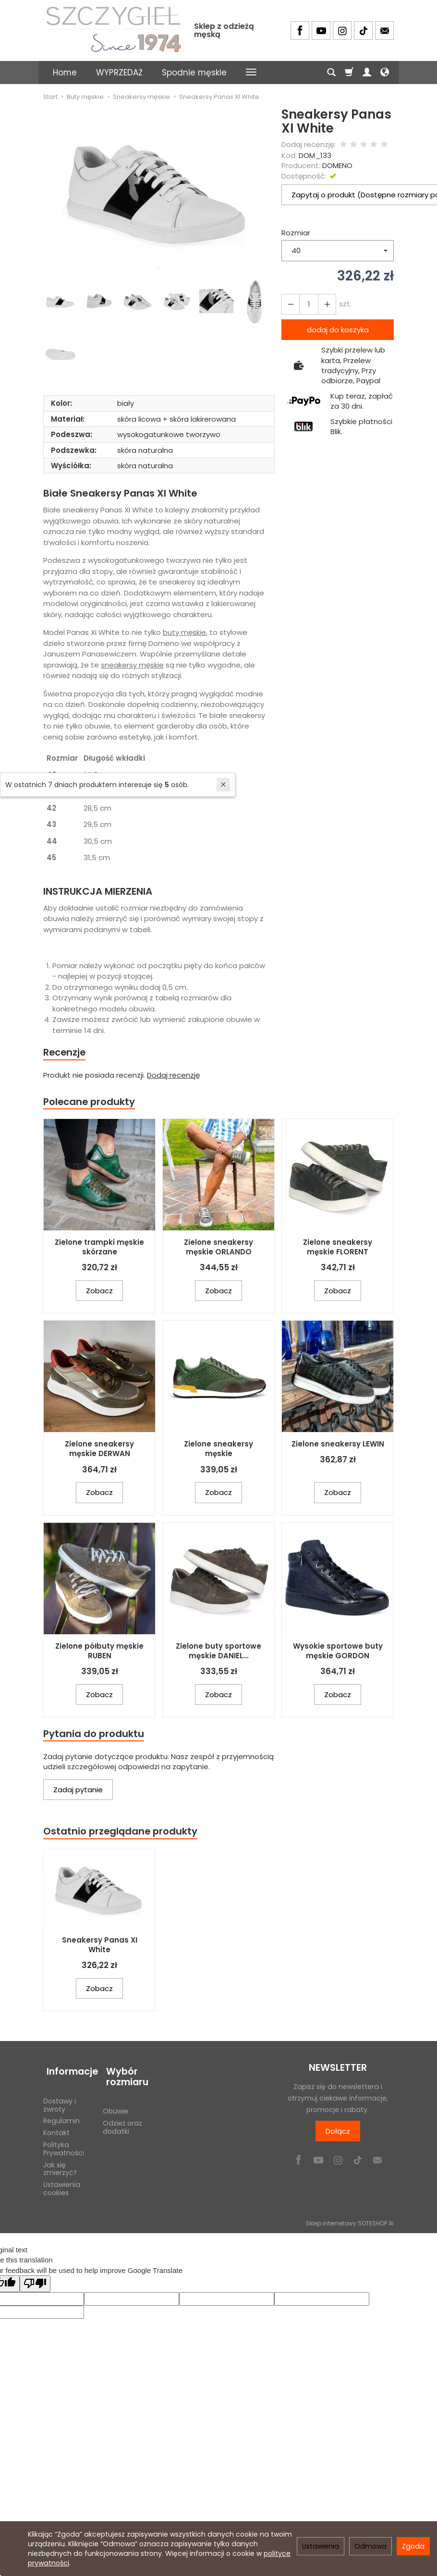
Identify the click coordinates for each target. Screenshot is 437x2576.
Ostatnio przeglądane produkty (123, 1834)
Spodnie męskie (194, 72)
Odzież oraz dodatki (122, 2123)
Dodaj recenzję (173, 1076)
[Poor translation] (35, 2279)
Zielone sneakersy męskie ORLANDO (218, 1248)
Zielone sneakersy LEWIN (337, 1446)
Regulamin (61, 2116)
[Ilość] (306, 304)
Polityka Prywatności (63, 2144)
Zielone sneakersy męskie (218, 1450)
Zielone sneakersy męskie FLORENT (337, 1248)
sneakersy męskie (132, 665)
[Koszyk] (349, 72)
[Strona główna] (113, 29)
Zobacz (99, 1292)
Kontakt (56, 2128)
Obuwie (115, 2107)
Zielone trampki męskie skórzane (99, 1248)
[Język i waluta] (385, 72)
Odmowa (370, 2546)
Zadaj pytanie (78, 1792)
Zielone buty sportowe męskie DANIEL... (218, 1652)
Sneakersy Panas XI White (99, 1948)
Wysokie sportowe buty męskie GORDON (338, 1652)
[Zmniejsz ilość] (324, 304)
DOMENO (337, 165)
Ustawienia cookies (61, 2184)
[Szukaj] (331, 72)
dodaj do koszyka (338, 330)
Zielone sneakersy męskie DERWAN (99, 1450)
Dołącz (338, 2134)
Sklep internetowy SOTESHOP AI (350, 2218)
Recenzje (65, 1052)
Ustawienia (320, 2546)
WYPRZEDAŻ (119, 72)
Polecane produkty (91, 1102)
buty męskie (184, 632)
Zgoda (413, 2546)
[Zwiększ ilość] (289, 304)
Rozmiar (295, 233)
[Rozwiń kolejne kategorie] (251, 72)
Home (65, 72)
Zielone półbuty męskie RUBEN (99, 1652)
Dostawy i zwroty (59, 2100)
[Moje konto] (367, 72)
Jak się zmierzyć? (60, 2164)
